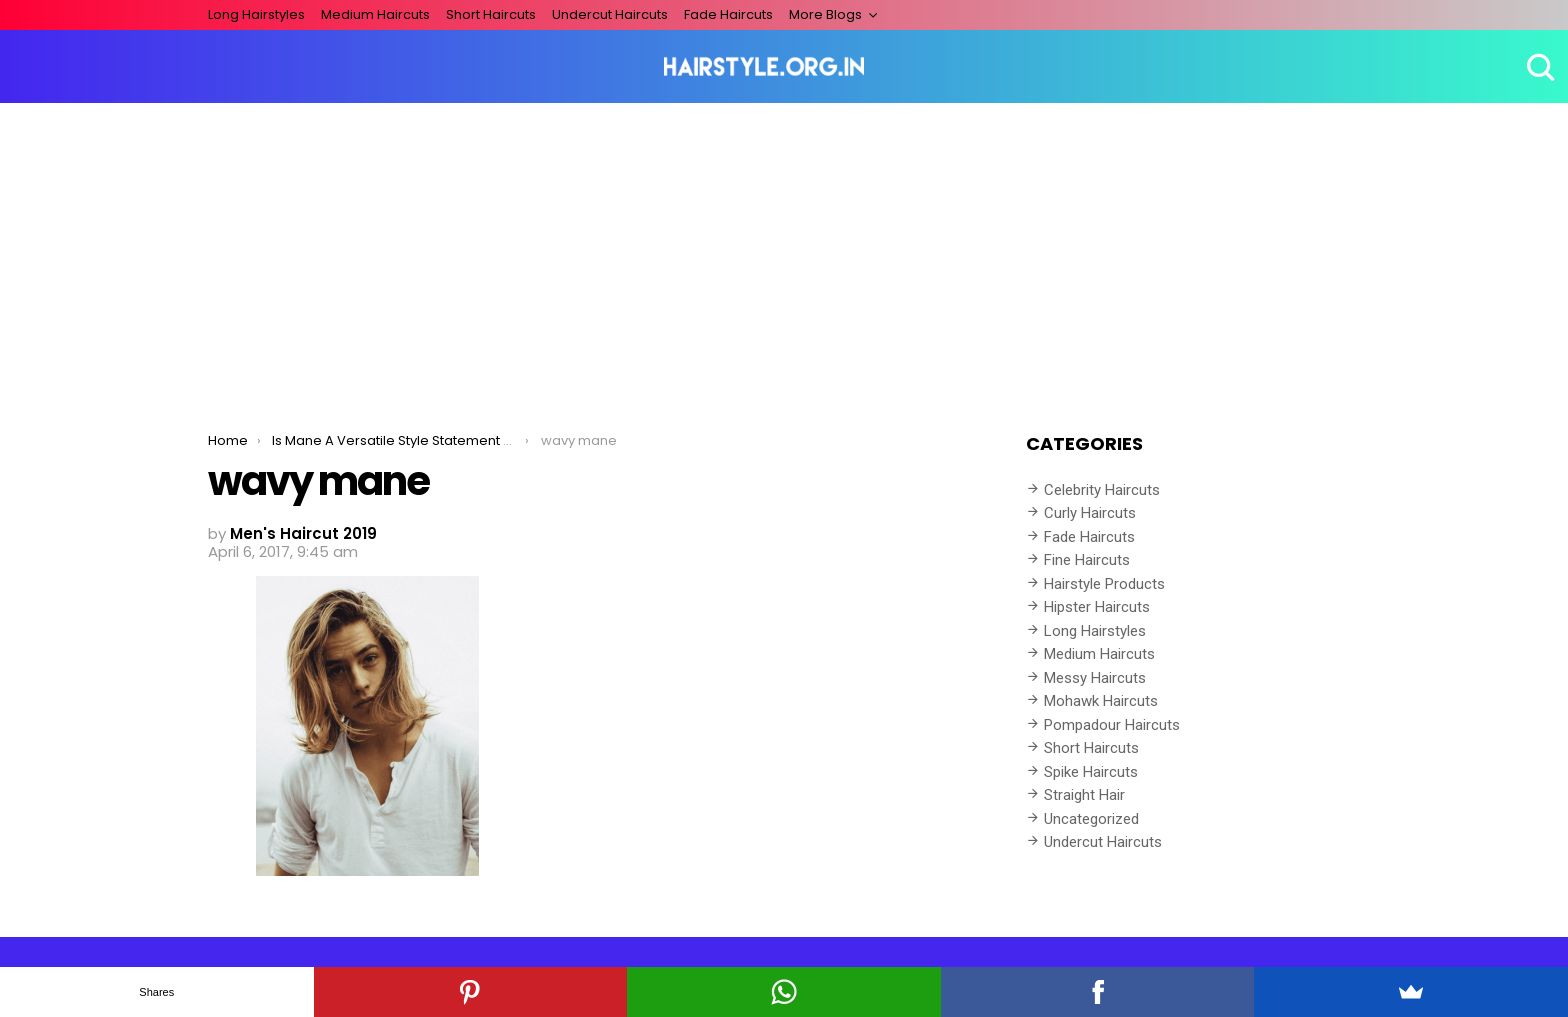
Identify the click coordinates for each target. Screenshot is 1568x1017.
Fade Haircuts (728, 14)
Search (1538, 67)
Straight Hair (1084, 795)
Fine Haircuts (1087, 560)
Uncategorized (1091, 819)
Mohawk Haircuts (1101, 701)
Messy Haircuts (1095, 678)
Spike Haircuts (1091, 772)
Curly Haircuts (1090, 513)
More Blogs (825, 14)
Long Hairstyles (256, 14)
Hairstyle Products (1104, 584)
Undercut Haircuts (610, 14)
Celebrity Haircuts (1102, 490)
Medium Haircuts (375, 14)
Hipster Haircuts (1097, 607)
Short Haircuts (491, 14)
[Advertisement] (784, 253)
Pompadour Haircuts (1112, 725)
